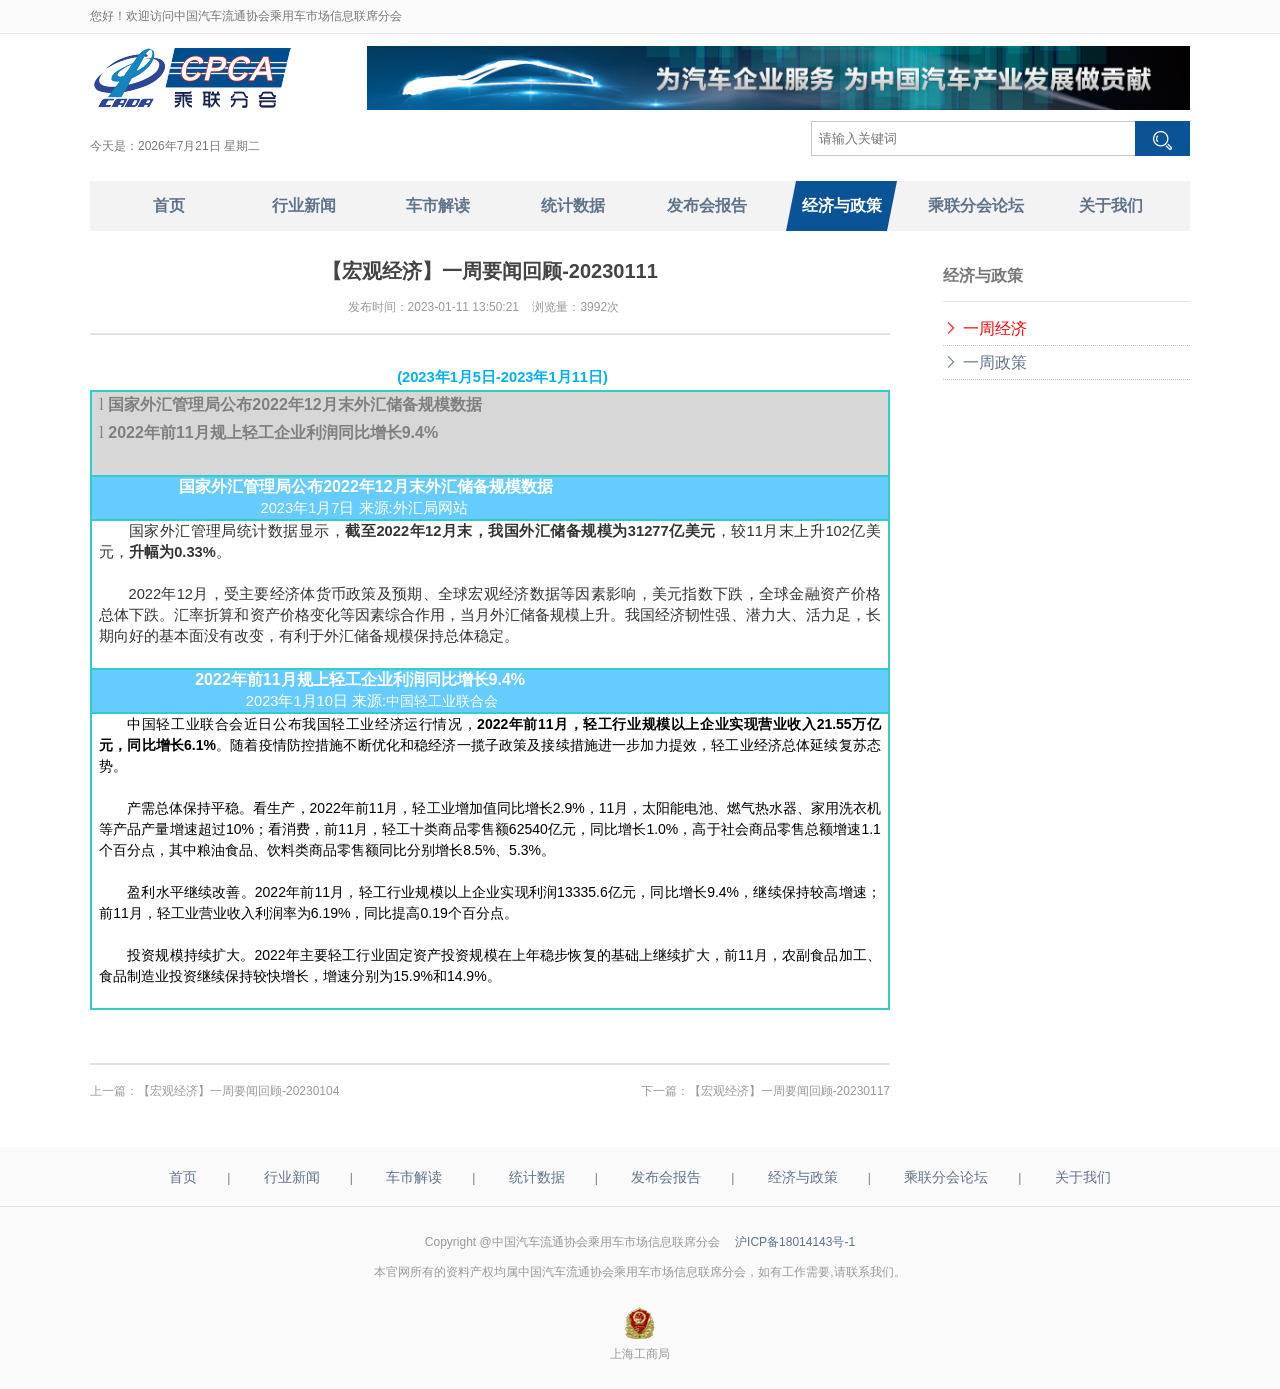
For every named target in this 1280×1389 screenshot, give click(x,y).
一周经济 (985, 328)
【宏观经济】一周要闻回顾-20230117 (789, 1091)
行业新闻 (292, 1177)
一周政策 (985, 362)
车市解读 (414, 1177)
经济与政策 (803, 1177)
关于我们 (1083, 1177)
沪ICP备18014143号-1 (795, 1242)
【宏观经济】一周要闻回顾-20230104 (238, 1091)
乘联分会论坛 (946, 1177)
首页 (183, 1177)
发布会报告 (666, 1177)
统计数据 (537, 1177)
